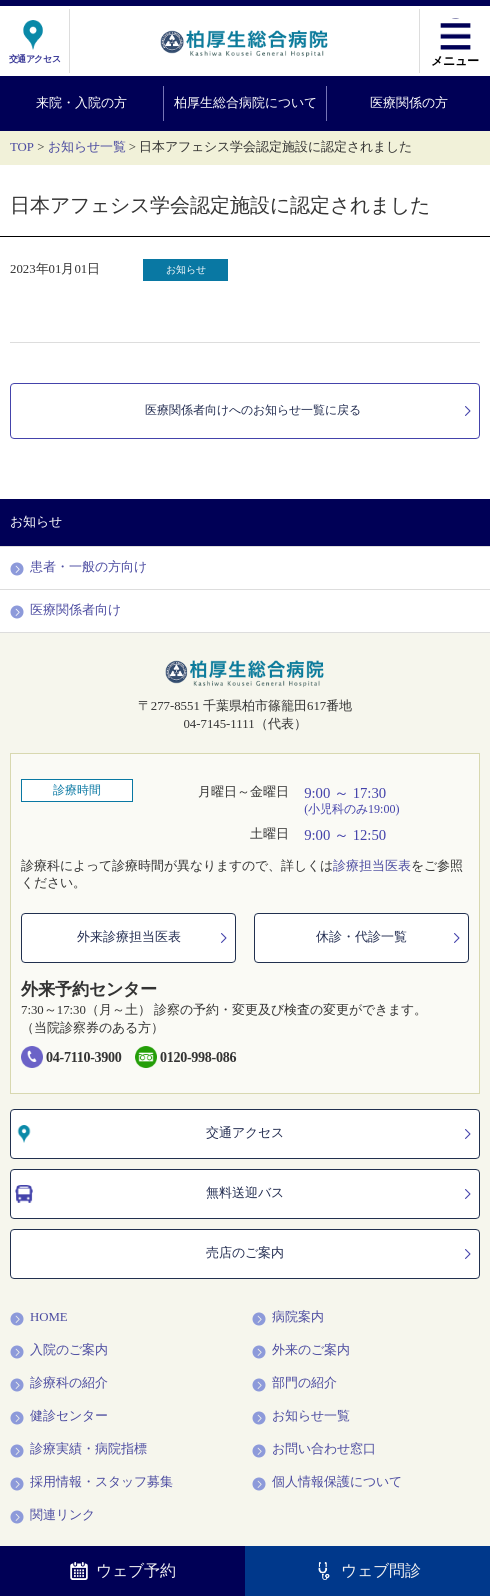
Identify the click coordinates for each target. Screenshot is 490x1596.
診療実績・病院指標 (78, 1450)
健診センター (59, 1417)
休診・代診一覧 (390, 937)
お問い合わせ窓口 (314, 1450)
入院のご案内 (59, 1351)
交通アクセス (245, 1134)
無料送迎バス (245, 1194)
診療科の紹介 (59, 1384)
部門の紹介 (294, 1384)
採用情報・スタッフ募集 (91, 1483)
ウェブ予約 (123, 1571)
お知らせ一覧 (87, 147)
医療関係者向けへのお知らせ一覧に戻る (302, 411)
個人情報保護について (327, 1483)
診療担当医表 (372, 866)
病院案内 (288, 1318)
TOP (22, 147)
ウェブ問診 (368, 1571)
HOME (39, 1318)
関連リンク (52, 1516)
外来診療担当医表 (154, 937)
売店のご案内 (340, 1253)
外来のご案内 (301, 1351)
